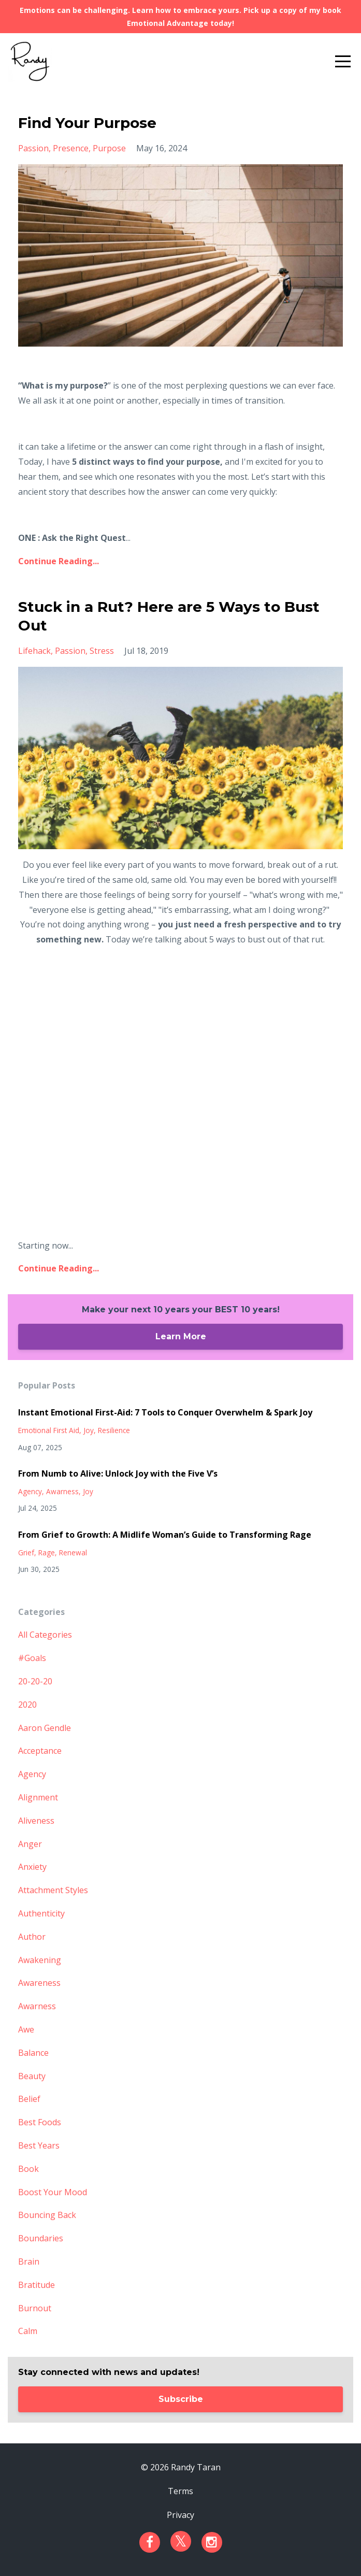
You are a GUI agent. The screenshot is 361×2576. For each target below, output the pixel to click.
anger (30, 1844)
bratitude (36, 2285)
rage (46, 1552)
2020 (27, 1704)
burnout (34, 2308)
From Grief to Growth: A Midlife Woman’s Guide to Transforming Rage (164, 1534)
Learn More (180, 1336)
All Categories (45, 1634)
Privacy (180, 2515)
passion (33, 148)
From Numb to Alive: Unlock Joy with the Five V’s (118, 1473)
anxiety (32, 1866)
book (28, 2168)
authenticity (41, 1913)
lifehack (34, 650)
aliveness (36, 1820)
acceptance (40, 1750)
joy (88, 1430)
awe (26, 2029)
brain (28, 2261)
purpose (109, 148)
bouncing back (47, 2215)
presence (71, 148)
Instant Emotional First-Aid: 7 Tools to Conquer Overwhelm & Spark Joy (165, 1412)
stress (102, 650)
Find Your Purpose (87, 123)
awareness (39, 1982)
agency (30, 1491)
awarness (62, 1491)
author (32, 1936)
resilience (114, 1430)
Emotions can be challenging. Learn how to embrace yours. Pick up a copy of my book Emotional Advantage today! (180, 16)
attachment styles (53, 1890)
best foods (39, 2122)
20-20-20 (35, 1681)
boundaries (40, 2238)
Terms (180, 2491)
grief (26, 1552)
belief (29, 2099)
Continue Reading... (58, 561)
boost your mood (52, 2192)
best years (39, 2145)
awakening (39, 1960)
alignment (38, 1797)
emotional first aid (48, 1430)
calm (27, 2331)
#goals (32, 1658)
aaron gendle (44, 1728)
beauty (32, 2076)
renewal (73, 1552)
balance (33, 2052)
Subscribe (180, 2399)
